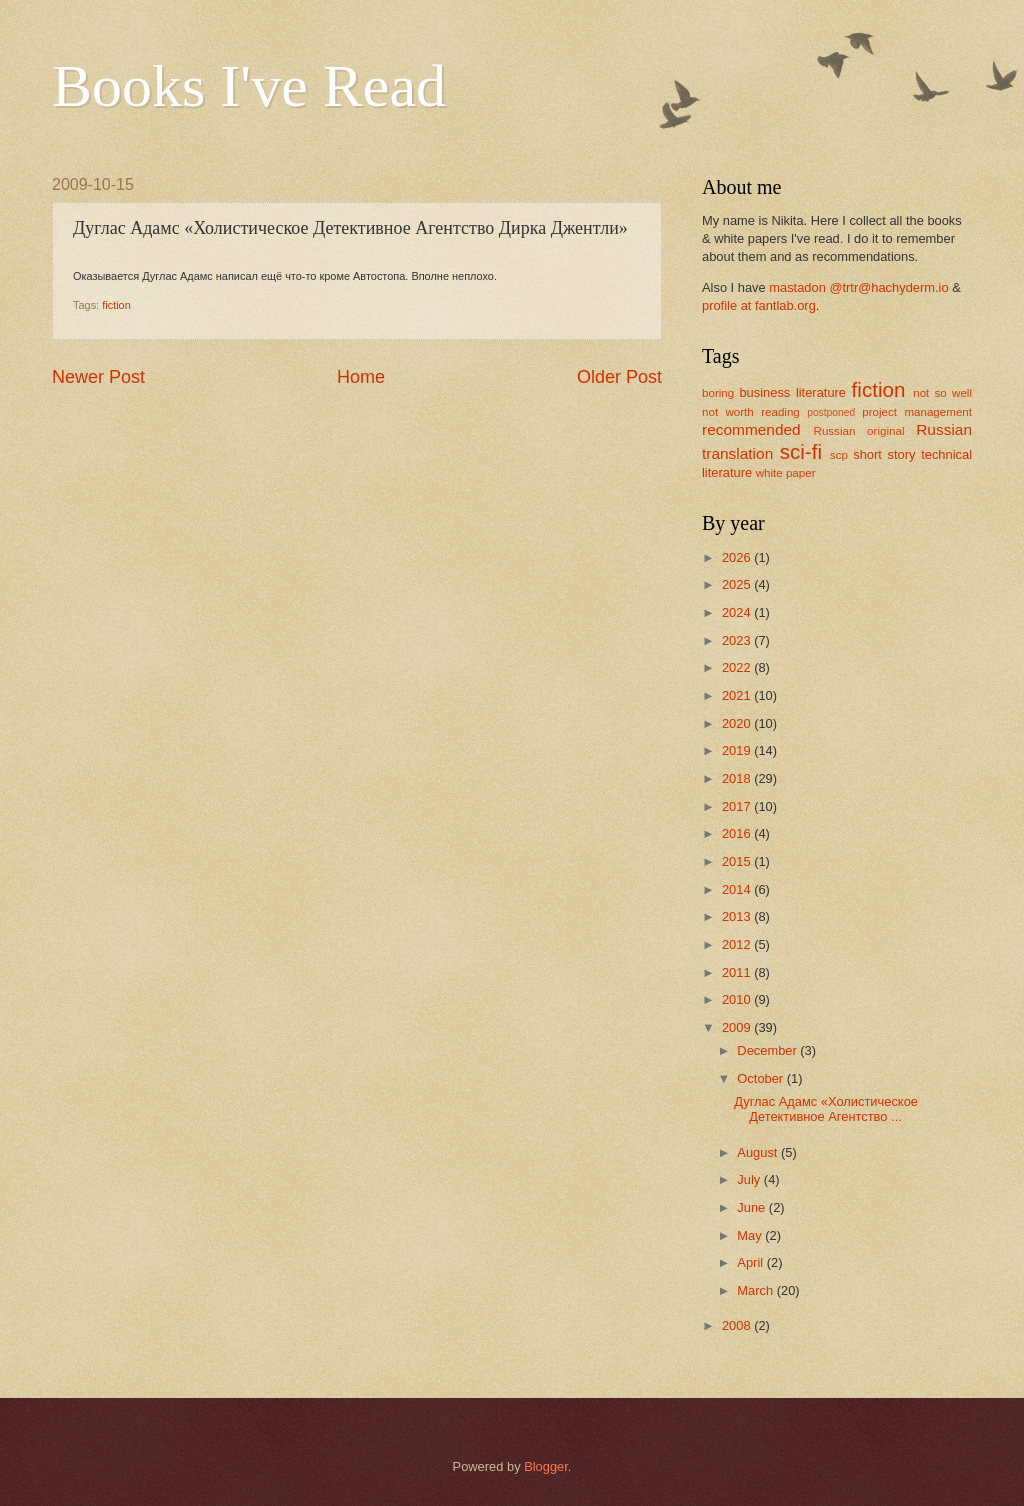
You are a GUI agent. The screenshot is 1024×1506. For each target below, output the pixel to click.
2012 (738, 944)
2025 (738, 584)
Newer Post (98, 377)
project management (917, 412)
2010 (738, 999)
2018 (738, 778)
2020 (738, 723)
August (759, 1152)
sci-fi (801, 451)
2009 (738, 1027)
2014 (738, 889)
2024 (738, 612)
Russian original (859, 431)
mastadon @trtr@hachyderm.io (858, 287)
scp (839, 455)
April (751, 1262)
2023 (738, 640)
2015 (738, 861)
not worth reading (751, 412)
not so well (942, 393)
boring (718, 393)
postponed (831, 412)
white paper (786, 473)
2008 (738, 1325)
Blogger (546, 1466)
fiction (116, 305)
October (761, 1078)
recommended (751, 429)
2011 (738, 972)
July (750, 1179)
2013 (738, 916)
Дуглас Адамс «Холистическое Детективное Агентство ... (826, 1109)
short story (884, 454)
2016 (738, 833)
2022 (738, 667)
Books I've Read (249, 86)
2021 (738, 695)
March (756, 1290)
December (768, 1050)
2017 (738, 806)
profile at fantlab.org (759, 305)
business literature (792, 392)
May (751, 1235)
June (753, 1207)
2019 (738, 750)
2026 (738, 557)
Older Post (619, 377)
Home (361, 377)
